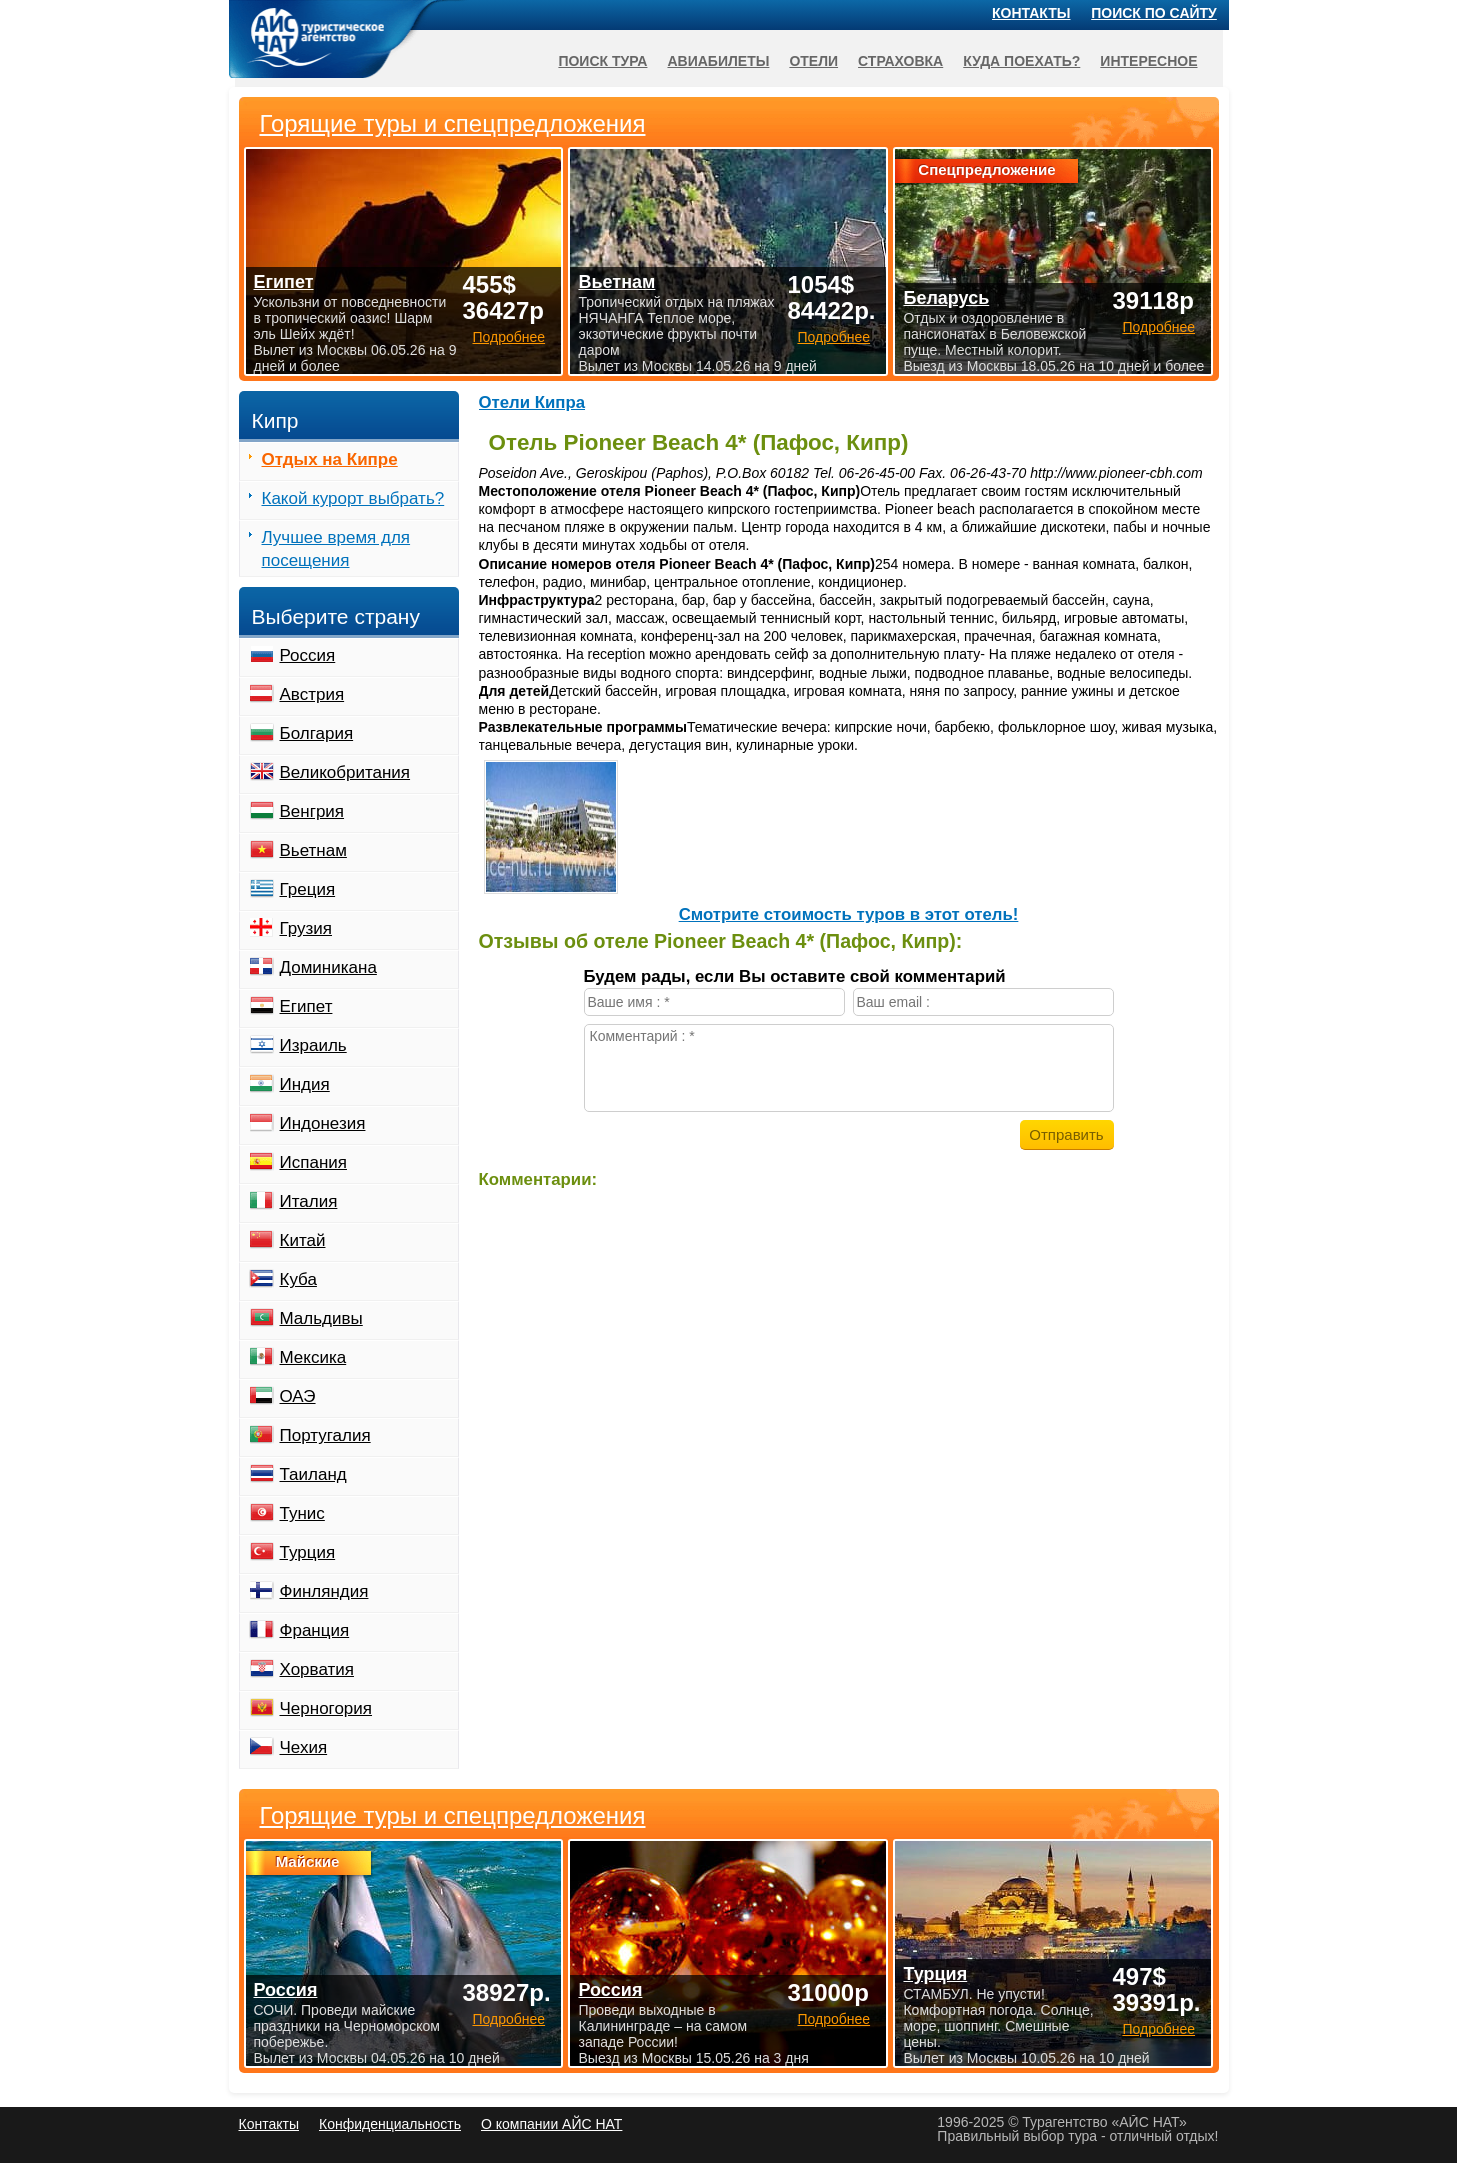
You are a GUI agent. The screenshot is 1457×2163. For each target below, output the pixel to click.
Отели (813, 61)
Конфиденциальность (390, 2124)
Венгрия (312, 811)
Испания (313, 1162)
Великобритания (345, 772)
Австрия (312, 694)
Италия (309, 1201)
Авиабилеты (718, 61)
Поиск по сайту (1154, 13)
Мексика (313, 1357)
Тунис (302, 1513)
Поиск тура (602, 61)
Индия (305, 1084)
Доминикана (328, 967)
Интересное (1148, 61)
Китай (303, 1240)
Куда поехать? (1021, 61)
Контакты (1031, 13)
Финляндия (324, 1591)
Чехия (304, 1747)
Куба (298, 1279)
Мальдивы (321, 1318)
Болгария (317, 733)
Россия (308, 655)
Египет (306, 1006)
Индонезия (323, 1123)
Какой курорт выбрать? (353, 498)
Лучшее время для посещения (336, 549)
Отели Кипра (532, 402)
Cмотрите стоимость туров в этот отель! (849, 914)
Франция (315, 1630)
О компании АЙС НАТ (551, 2124)
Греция (308, 889)
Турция (308, 1552)
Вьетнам (313, 850)
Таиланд (313, 1474)
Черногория (326, 1708)
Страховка (900, 61)
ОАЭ (298, 1396)
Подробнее (508, 2019)
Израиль (313, 1045)
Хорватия (317, 1669)
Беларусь (946, 298)
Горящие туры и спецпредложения (453, 1816)
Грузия (306, 928)
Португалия (325, 1435)
